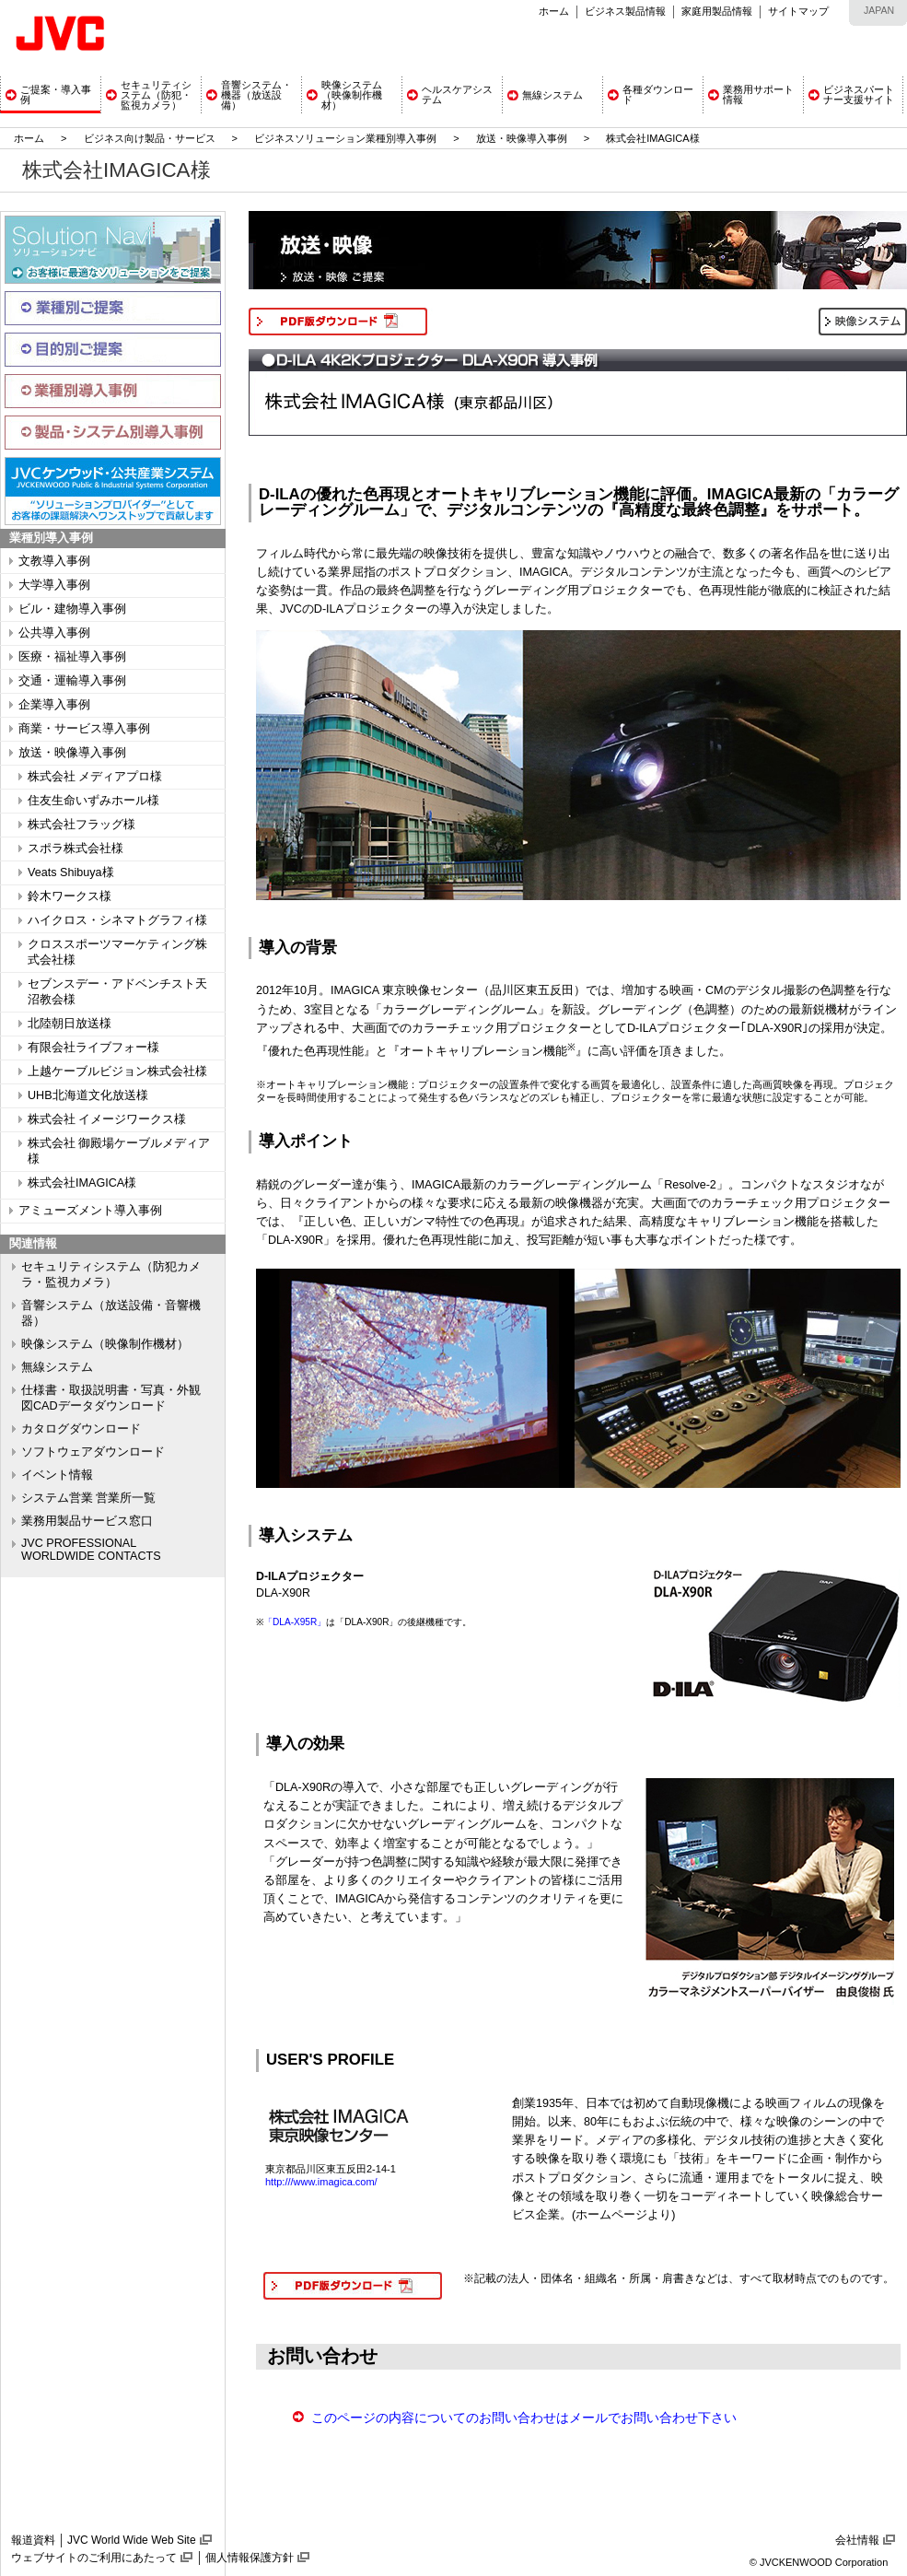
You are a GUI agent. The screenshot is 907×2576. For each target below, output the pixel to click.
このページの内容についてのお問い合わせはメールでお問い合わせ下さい (524, 2417)
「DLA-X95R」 (294, 1622)
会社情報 (857, 2540)
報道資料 (33, 2540)
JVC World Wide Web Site (131, 2540)
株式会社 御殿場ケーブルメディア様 (119, 1151)
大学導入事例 (54, 585)
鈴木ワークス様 (69, 896)
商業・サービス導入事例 (84, 728)
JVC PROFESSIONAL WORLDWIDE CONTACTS (91, 1550)
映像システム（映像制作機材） (105, 1344)
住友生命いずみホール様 (93, 800)
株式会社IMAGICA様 (82, 1183)
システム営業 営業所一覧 (89, 1498)
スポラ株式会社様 (75, 848)
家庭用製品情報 (716, 11)
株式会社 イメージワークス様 (107, 1119)
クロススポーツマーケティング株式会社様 (117, 952)
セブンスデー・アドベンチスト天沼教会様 (117, 992)
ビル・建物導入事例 (72, 609)
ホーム (554, 11)
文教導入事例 (54, 561)
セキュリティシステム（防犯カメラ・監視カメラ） (111, 1274)
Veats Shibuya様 (71, 872)
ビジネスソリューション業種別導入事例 (345, 138)
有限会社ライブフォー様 (93, 1047)
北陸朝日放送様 (69, 1023)
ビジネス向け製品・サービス (151, 138)
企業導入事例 (54, 704)
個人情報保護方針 (249, 2557)
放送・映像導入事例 (521, 138)
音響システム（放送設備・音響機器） (111, 1313)
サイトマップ (798, 11)
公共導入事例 (54, 632)
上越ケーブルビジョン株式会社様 (117, 1071)
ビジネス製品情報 (625, 11)
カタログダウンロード (81, 1429)
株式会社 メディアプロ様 (95, 776)
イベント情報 (57, 1475)
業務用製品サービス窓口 (87, 1521)
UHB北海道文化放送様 (88, 1095)
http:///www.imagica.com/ (321, 2181)
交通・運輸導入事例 (72, 680)
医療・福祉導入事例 (72, 656)
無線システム (57, 1367)
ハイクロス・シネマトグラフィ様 (117, 920)
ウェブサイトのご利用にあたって (94, 2557)
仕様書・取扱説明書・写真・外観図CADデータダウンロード (111, 1398)
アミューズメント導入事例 (90, 1210)
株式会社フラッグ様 (81, 824)
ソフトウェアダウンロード (93, 1452)
